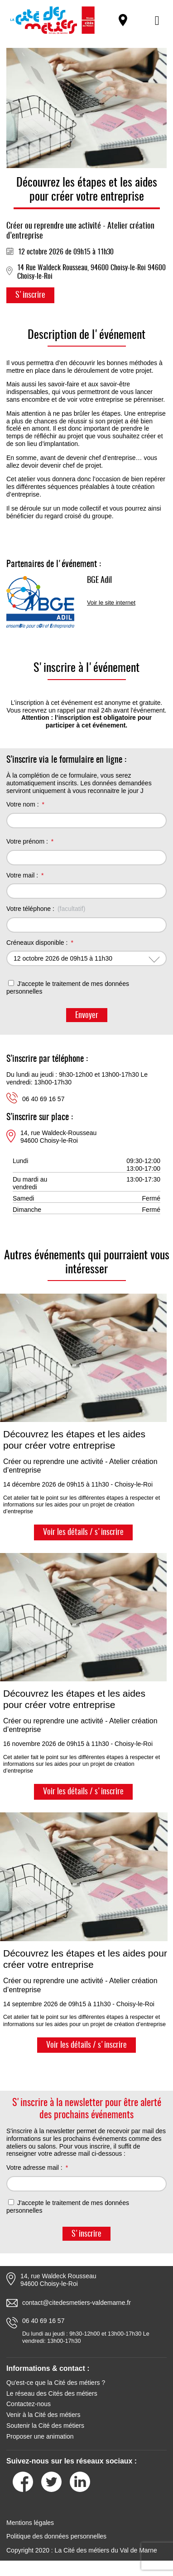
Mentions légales (30, 2522)
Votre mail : (22, 875)
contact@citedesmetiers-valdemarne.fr (76, 2302)
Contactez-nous (28, 2403)
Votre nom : (22, 804)
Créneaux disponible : (36, 942)
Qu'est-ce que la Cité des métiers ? (55, 2382)
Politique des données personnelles (56, 2536)
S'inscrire (30, 295)
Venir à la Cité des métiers (43, 2414)
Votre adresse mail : (34, 2167)
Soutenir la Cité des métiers (45, 2425)
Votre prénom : (27, 841)
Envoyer (86, 1016)
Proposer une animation (40, 2436)
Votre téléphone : (30, 908)
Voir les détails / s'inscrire (83, 1533)
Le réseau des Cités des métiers (51, 2393)
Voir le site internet (111, 602)
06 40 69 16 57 (43, 1099)
